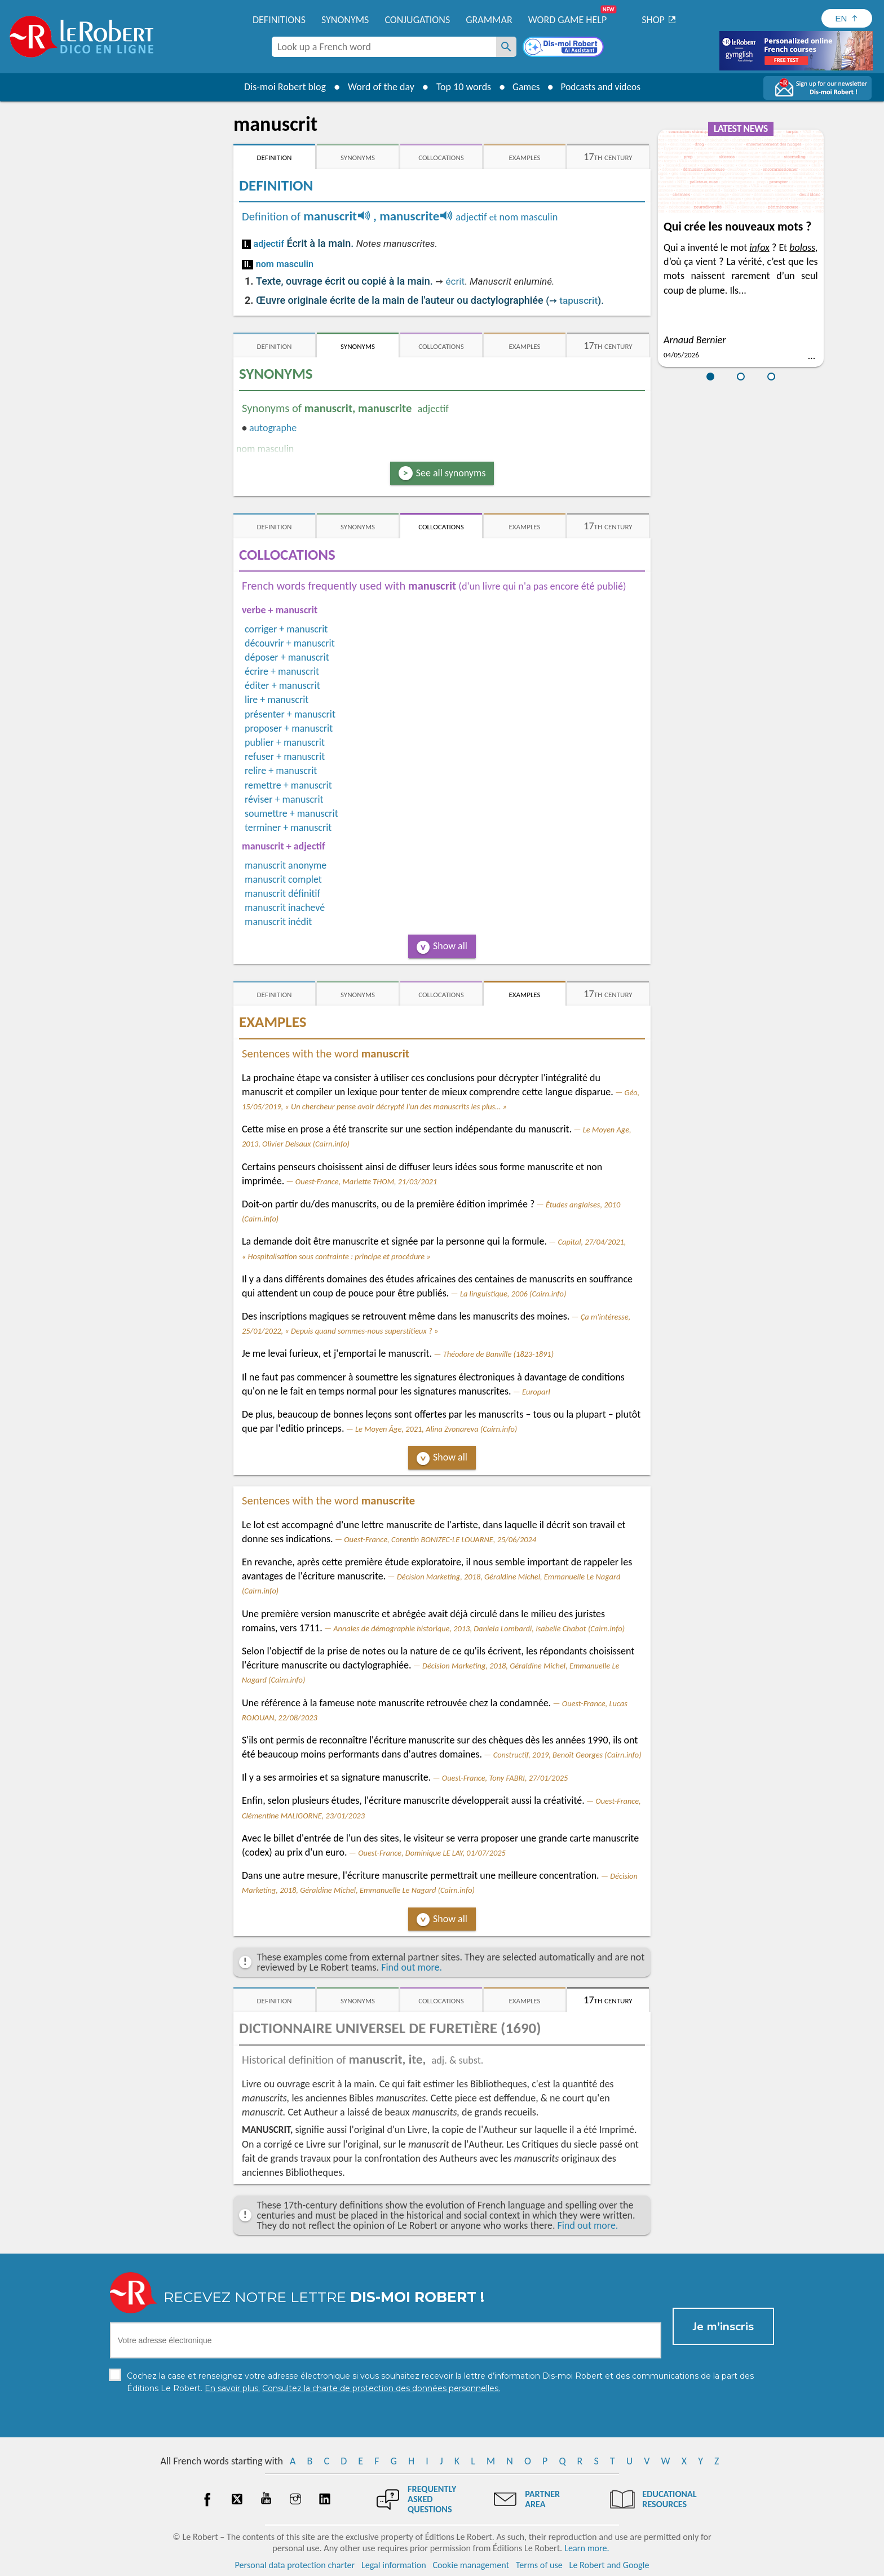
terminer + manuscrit (288, 827)
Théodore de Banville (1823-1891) (498, 1354)
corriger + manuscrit (286, 629)
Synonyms (345, 20)
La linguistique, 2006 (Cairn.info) (513, 1294)
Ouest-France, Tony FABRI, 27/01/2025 (505, 1778)
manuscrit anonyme (285, 865)
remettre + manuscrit (288, 785)
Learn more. (586, 2547)
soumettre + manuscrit (291, 813)
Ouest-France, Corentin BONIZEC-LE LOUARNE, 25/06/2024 (440, 1539)
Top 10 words (460, 87)
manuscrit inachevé (285, 907)
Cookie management (470, 2564)
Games (524, 87)
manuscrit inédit (278, 921)
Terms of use (539, 2564)
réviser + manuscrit (284, 799)
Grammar (489, 20)
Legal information (393, 2564)
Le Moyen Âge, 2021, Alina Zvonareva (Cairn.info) (436, 1429)
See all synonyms (451, 473)
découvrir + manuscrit (290, 643)
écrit (455, 281)
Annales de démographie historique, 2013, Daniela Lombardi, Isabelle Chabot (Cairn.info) (479, 1628)
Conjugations (417, 20)
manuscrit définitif (282, 893)
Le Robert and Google (609, 2564)
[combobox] (384, 47)
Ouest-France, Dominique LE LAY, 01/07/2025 (432, 1853)
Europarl (536, 1392)
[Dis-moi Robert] (564, 48)
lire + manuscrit (276, 699)
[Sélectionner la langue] (846, 18)
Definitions (279, 20)
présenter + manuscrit (290, 714)
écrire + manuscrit (282, 671)
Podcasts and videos (601, 87)
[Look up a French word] (506, 47)
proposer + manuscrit (289, 728)
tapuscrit (578, 300)
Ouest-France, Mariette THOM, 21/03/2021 (366, 1181)
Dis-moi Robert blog (281, 87)
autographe (273, 428)
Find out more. (411, 1967)
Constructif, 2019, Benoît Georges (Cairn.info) (567, 1755)
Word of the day (377, 87)
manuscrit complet (283, 879)
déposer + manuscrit (287, 657)
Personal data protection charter (295, 2564)
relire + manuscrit (281, 770)
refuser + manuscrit (285, 756)
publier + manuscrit (285, 742)
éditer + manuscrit (282, 685)
